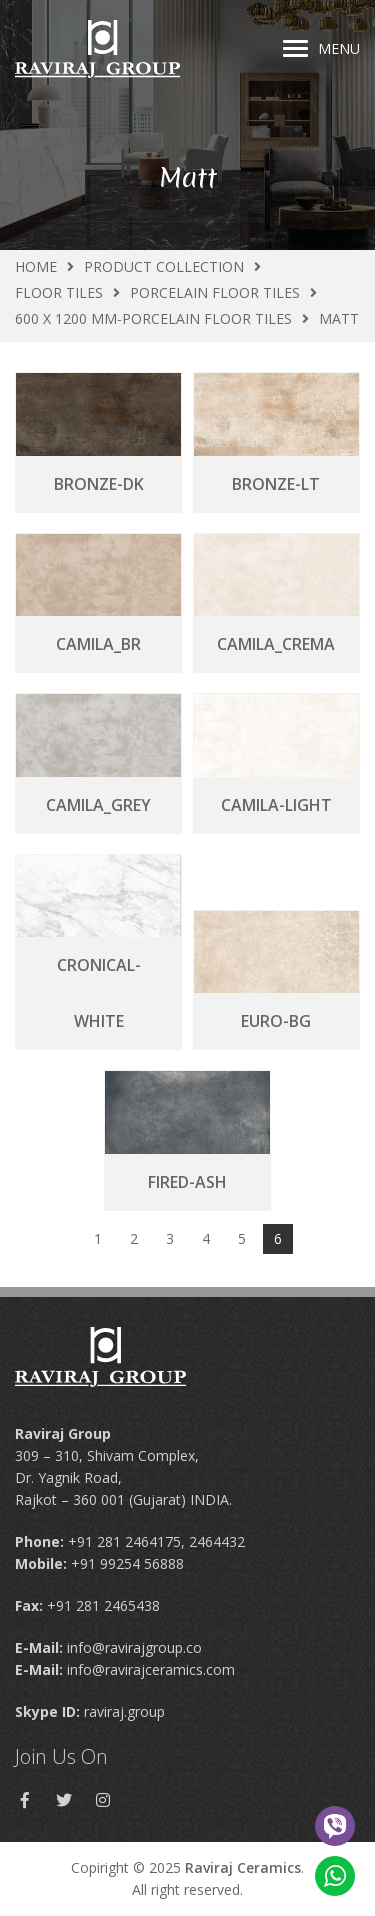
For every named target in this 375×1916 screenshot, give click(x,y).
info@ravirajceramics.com (151, 1669)
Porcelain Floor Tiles (215, 292)
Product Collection (164, 266)
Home (36, 266)
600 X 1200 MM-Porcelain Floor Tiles (153, 318)
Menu (321, 48)
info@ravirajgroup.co (134, 1647)
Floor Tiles (59, 292)
